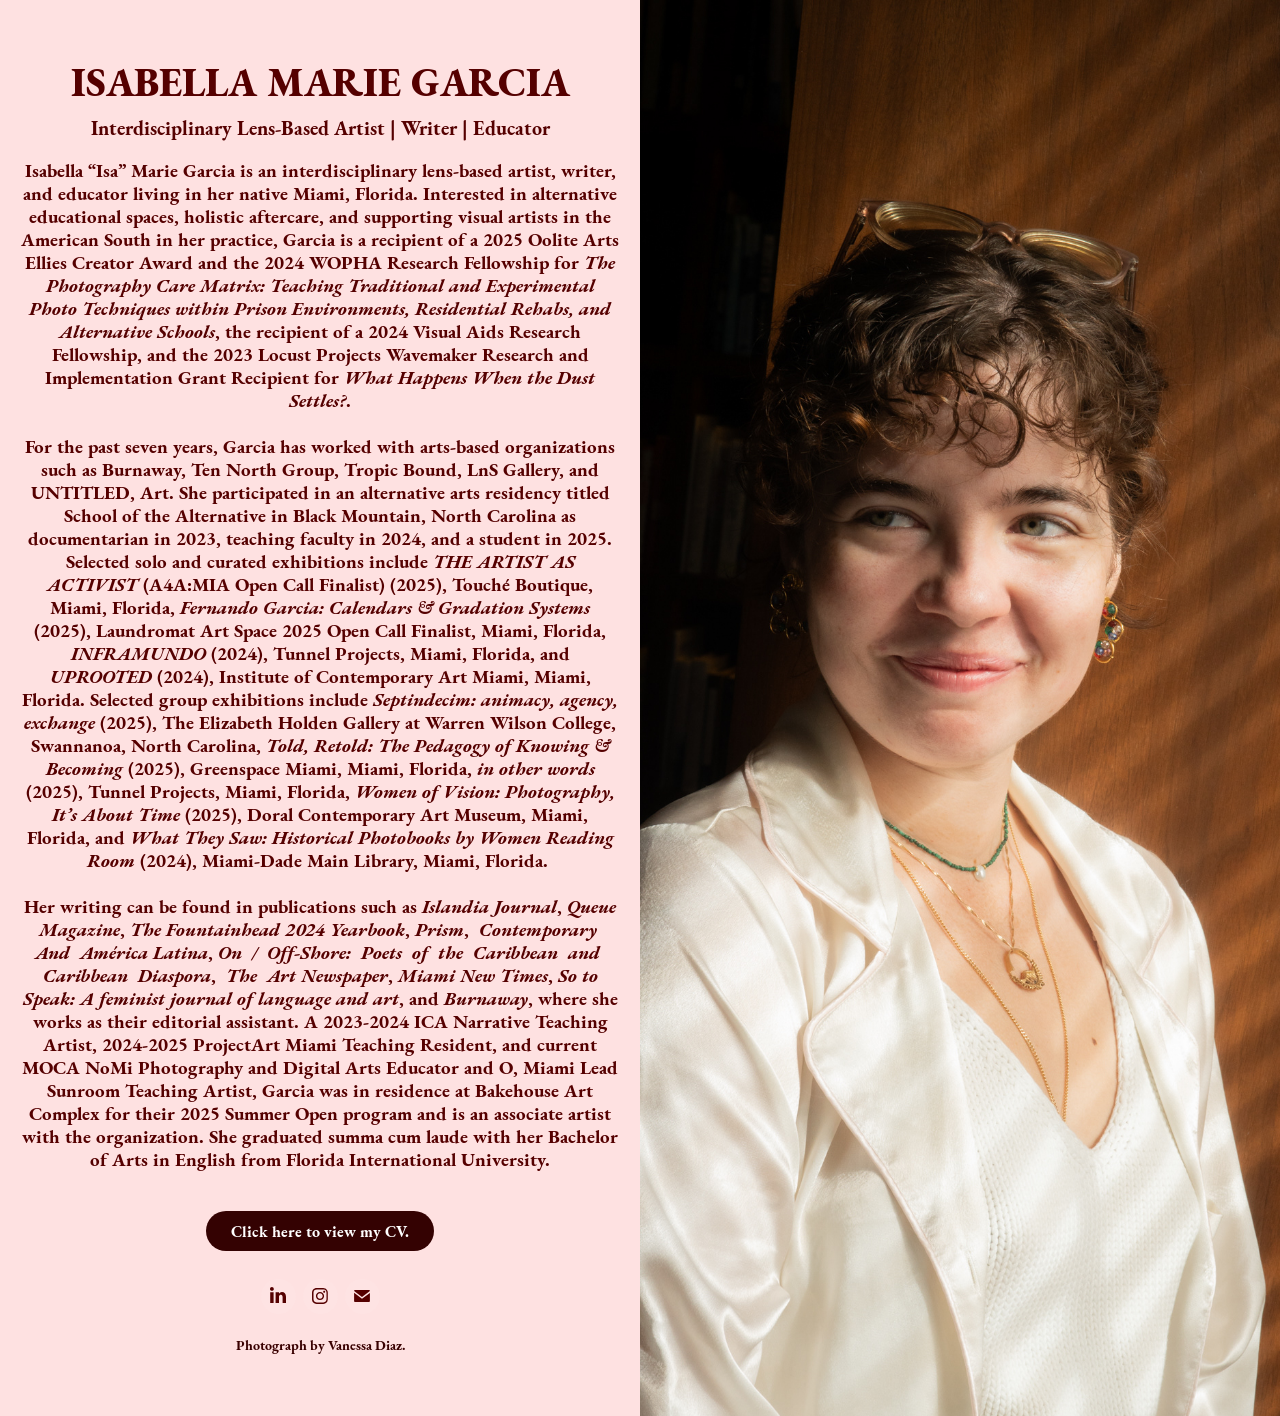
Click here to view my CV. (320, 1231)
